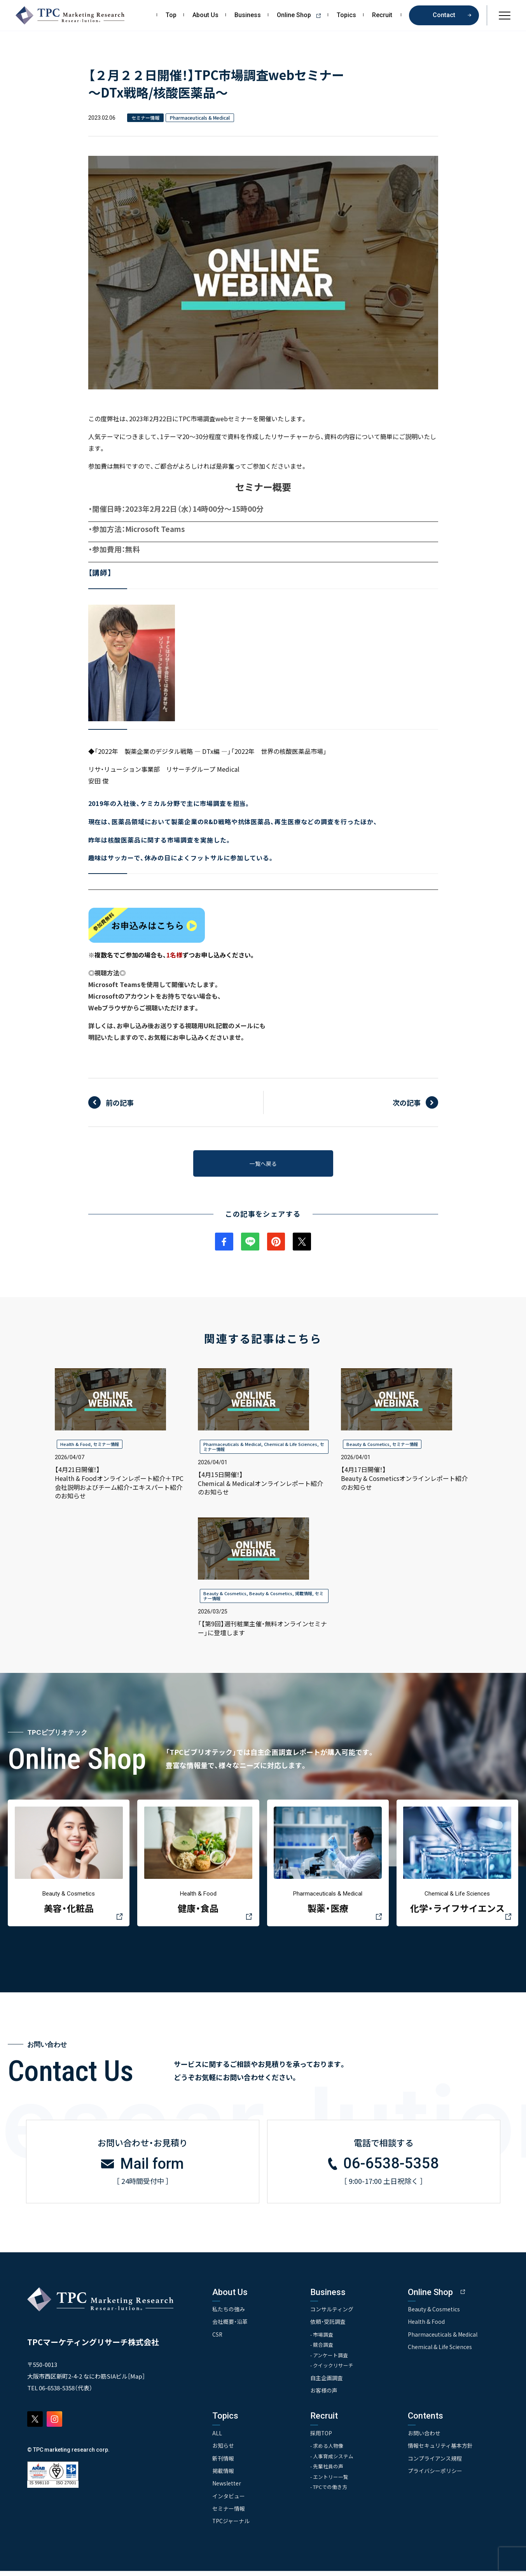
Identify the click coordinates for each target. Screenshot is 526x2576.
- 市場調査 (322, 2338)
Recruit (382, 15)
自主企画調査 (327, 2383)
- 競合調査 (322, 2349)
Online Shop (301, 15)
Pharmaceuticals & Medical (232, 1446)
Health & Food (75, 1446)
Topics (346, 15)
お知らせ (223, 2450)
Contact (444, 15)
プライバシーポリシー (436, 2476)
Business (247, 15)
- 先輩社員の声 (327, 2471)
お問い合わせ (425, 2438)
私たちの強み (228, 2313)
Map (136, 2380)
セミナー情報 (106, 1446)
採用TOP (322, 2438)
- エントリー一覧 (330, 2482)
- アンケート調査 (330, 2359)
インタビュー (228, 2501)
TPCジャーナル (231, 2526)
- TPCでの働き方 (329, 2492)
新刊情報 (223, 2463)
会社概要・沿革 (230, 2326)
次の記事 (407, 1102)
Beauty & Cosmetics (368, 1446)
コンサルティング (332, 2313)
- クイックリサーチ (332, 2370)
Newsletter (226, 2488)
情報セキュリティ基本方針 (441, 2450)
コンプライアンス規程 (436, 2463)
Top (171, 15)
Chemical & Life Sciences (290, 1446)
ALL (217, 2438)
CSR (217, 2338)
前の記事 (120, 1102)
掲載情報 (303, 1596)
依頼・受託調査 (328, 2326)
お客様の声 (324, 2395)
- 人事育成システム (332, 2461)
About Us (205, 15)
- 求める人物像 (327, 2450)
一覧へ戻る (263, 1164)
